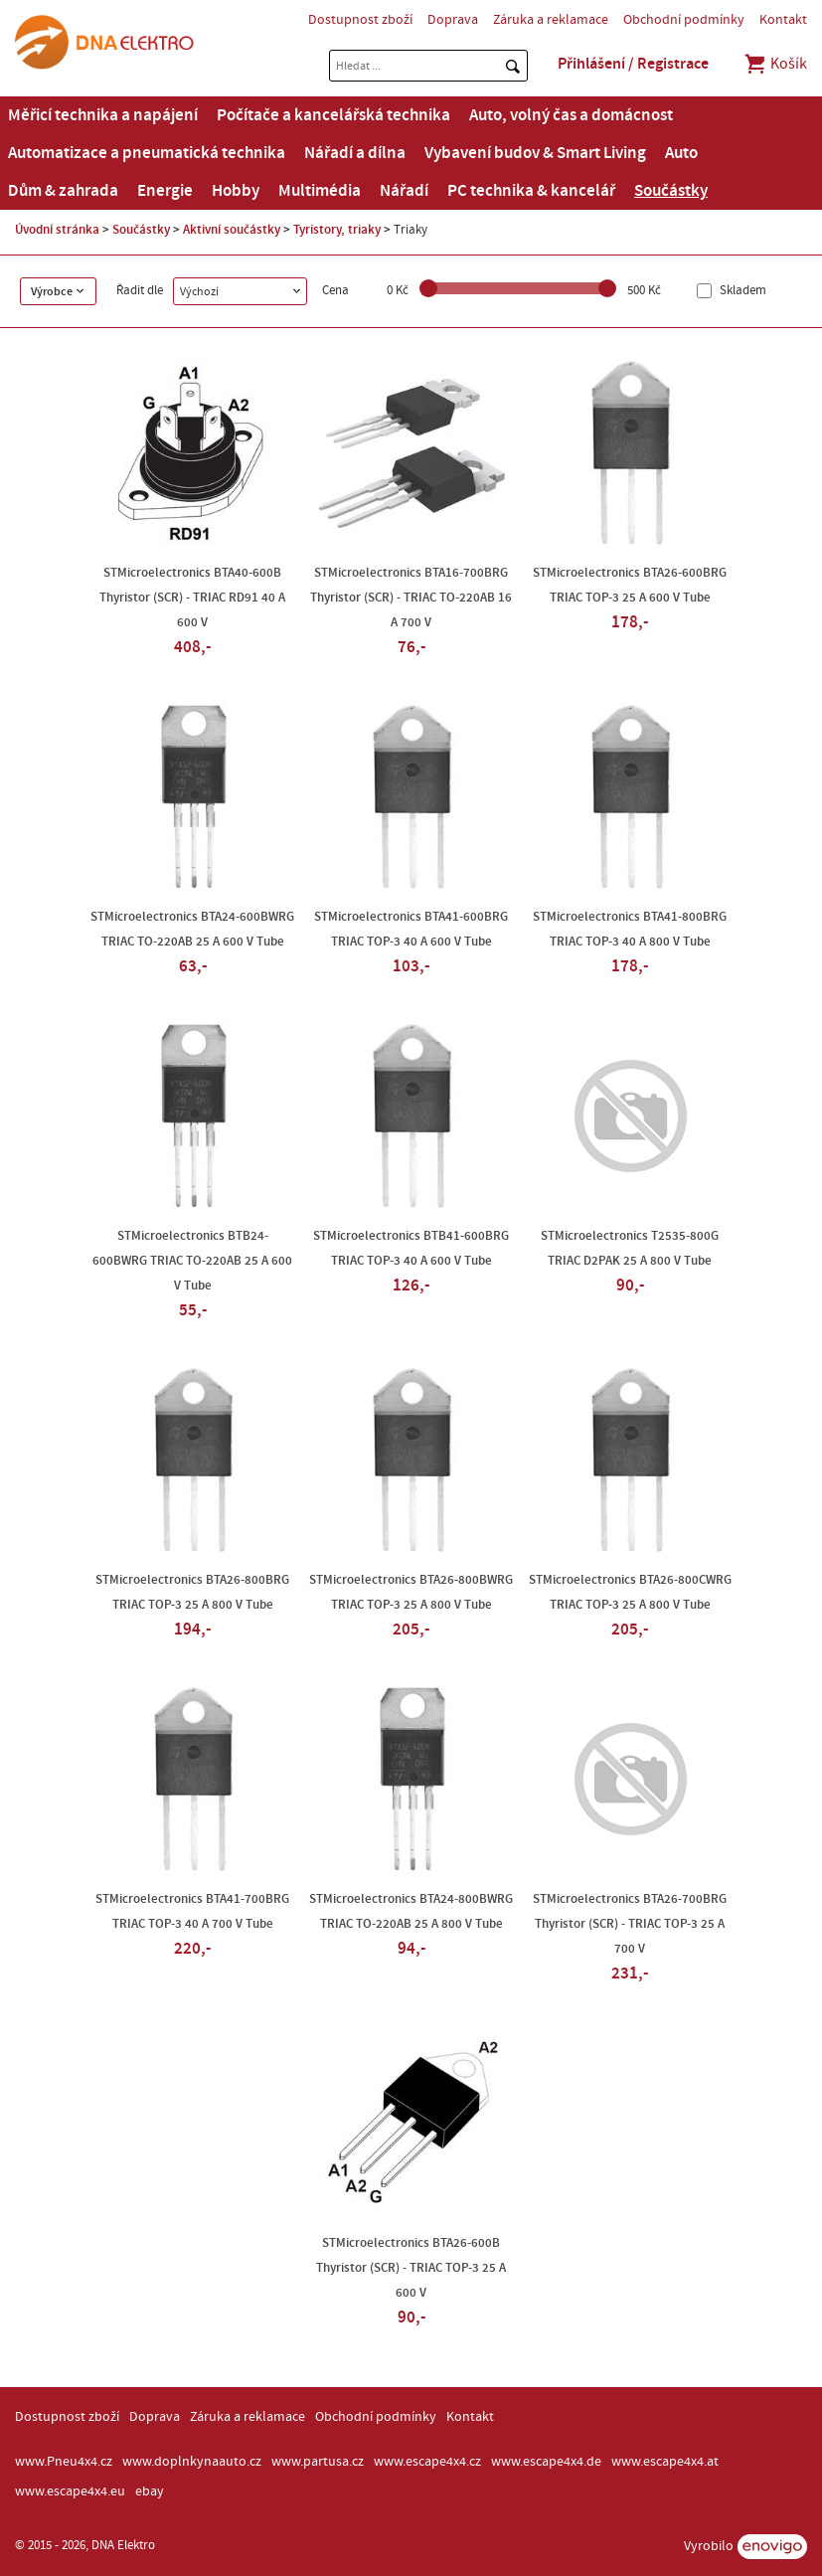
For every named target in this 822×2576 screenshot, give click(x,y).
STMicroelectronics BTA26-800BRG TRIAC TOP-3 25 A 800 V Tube (192, 1592)
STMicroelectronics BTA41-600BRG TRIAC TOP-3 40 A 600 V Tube (411, 929)
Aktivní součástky (231, 230)
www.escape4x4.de (546, 2462)
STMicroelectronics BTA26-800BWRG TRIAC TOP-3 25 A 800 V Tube (411, 1592)
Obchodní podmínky (683, 20)
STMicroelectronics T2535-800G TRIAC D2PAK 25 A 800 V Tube (630, 1248)
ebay (149, 2491)
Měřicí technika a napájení (103, 115)
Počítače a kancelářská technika (333, 115)
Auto (681, 153)
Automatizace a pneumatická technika (146, 153)
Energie (165, 191)
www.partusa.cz (317, 2462)
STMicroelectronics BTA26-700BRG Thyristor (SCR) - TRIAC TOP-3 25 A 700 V (630, 1924)
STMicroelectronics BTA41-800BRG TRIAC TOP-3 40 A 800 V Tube (630, 929)
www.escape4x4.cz (427, 2462)
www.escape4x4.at (665, 2462)
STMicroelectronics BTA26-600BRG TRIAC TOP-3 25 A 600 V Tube (630, 585)
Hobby (235, 191)
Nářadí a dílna (355, 153)
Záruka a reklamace (550, 20)
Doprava (452, 20)
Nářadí (404, 191)
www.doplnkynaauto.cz (191, 2462)
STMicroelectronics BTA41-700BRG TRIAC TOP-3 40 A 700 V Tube (192, 1911)
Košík (774, 64)
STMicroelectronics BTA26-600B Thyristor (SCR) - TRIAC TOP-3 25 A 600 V (411, 2268)
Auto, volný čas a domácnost (571, 115)
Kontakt (783, 20)
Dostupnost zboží (360, 20)
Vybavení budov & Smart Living (535, 153)
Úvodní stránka (57, 230)
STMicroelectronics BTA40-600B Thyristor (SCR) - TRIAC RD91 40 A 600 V (192, 597)
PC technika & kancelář (531, 191)
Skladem (741, 290)
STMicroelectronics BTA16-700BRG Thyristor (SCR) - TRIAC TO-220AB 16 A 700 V (411, 597)
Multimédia (319, 191)
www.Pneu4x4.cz (63, 2462)
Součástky (671, 191)
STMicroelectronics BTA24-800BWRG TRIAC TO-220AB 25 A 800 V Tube (411, 1911)
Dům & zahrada (63, 191)
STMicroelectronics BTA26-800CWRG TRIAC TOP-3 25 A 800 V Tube (630, 1592)
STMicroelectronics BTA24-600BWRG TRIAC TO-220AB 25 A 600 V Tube (192, 929)
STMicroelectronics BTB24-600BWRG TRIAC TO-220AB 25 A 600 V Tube (192, 1260)
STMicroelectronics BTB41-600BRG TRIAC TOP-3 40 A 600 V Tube (411, 1248)
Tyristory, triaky (337, 230)
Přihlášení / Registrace (633, 64)
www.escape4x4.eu (70, 2491)
